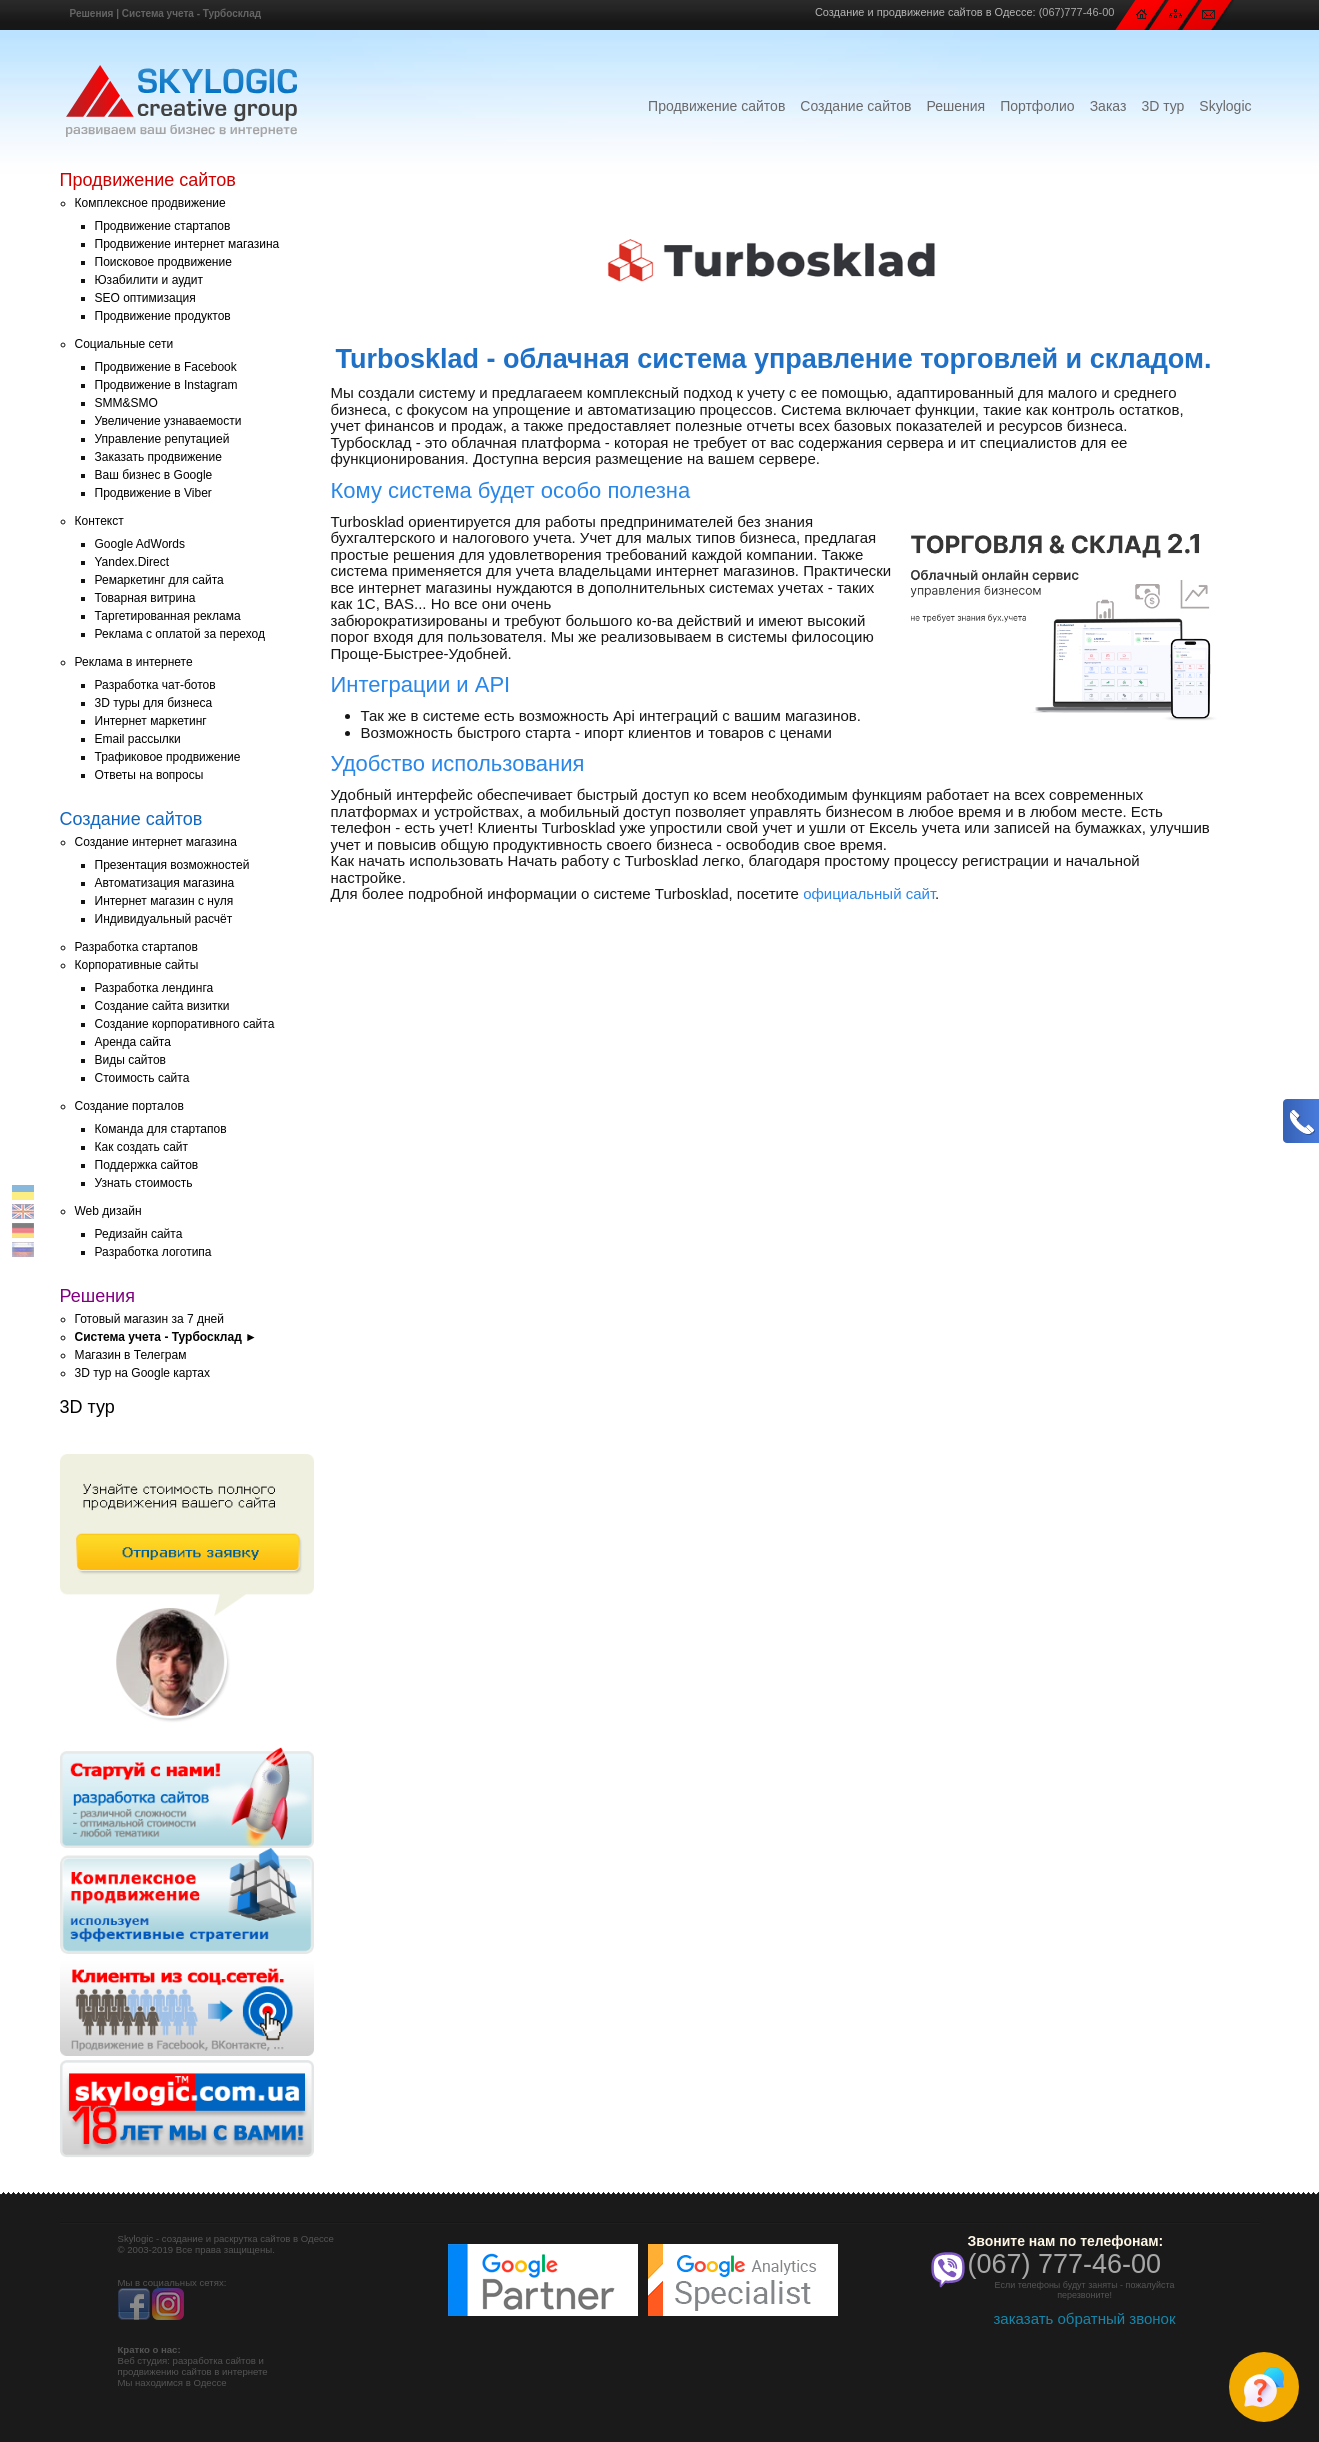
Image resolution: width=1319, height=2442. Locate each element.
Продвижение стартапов (163, 226)
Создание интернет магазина (156, 842)
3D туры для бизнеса (154, 703)
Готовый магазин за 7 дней (149, 1319)
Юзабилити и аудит (149, 280)
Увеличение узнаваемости (168, 421)
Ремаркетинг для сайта (159, 580)
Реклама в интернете (134, 662)
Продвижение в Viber (153, 493)
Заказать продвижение (158, 457)
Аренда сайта (133, 1042)
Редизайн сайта (139, 1234)
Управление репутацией (162, 439)
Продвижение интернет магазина (187, 244)
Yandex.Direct (132, 562)
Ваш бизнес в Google (154, 475)
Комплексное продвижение (150, 203)
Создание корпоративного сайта (185, 1024)
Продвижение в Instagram (166, 385)
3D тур (1162, 106)
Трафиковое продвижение (168, 757)
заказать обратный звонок (1084, 2318)
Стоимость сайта (142, 1078)
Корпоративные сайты (137, 965)
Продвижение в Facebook (166, 367)
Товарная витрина (145, 598)
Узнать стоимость (144, 1183)
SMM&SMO (126, 403)
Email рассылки (138, 739)
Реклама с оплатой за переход (180, 634)
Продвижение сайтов (716, 106)
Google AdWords (140, 544)
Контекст (99, 521)
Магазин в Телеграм (131, 1355)
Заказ (1108, 106)
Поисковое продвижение (163, 262)
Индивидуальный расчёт (164, 919)
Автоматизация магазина (165, 883)
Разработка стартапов (136, 947)
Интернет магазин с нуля (164, 901)
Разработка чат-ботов (155, 685)
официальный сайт (869, 893)
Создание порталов (129, 1106)
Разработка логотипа (153, 1252)
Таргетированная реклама (168, 616)
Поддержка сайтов (147, 1165)
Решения (92, 13)
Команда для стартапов (161, 1129)
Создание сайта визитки (162, 1006)
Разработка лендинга (154, 988)
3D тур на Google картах (142, 1373)
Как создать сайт (142, 1147)
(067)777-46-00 (1077, 12)
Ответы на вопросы (149, 775)
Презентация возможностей (172, 865)
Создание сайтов (855, 106)
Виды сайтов (130, 1060)
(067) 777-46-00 (1065, 2264)
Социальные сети (124, 344)
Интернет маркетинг (151, 721)
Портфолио (1037, 106)
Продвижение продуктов (163, 316)
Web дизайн (108, 1211)
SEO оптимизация (145, 298)
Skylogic (1225, 106)
